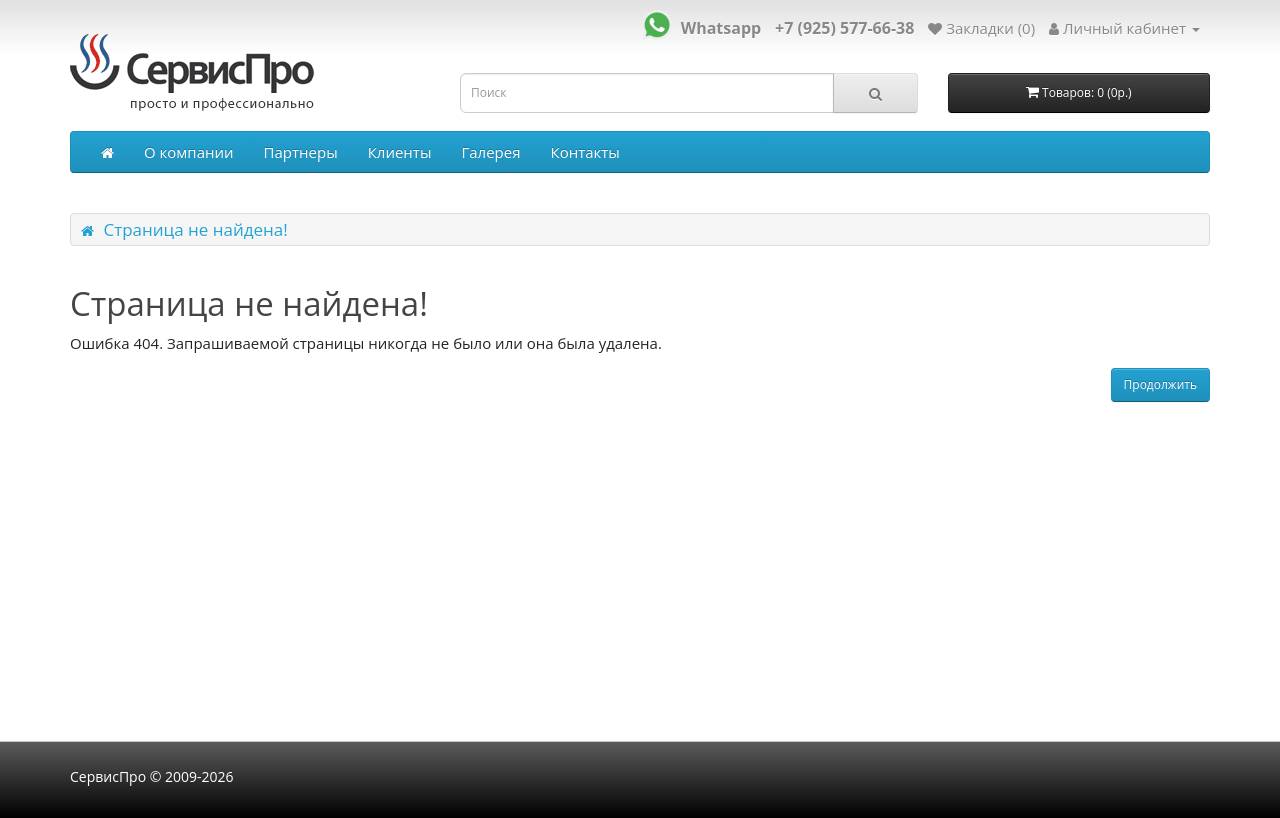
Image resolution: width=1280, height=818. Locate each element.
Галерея (490, 152)
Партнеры (301, 152)
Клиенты (400, 152)
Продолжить (1160, 384)
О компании (189, 152)
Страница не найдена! (195, 229)
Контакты (584, 152)
